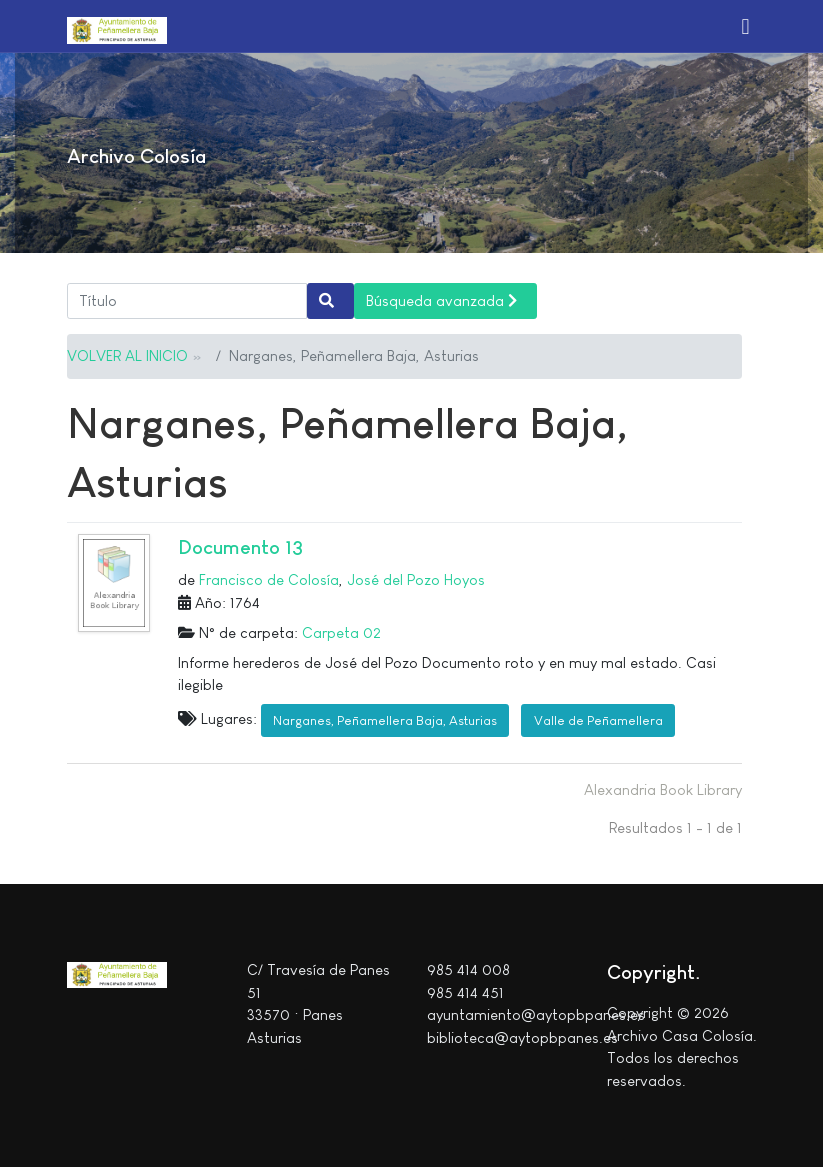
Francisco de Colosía (269, 579)
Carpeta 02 (341, 632)
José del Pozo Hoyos (416, 579)
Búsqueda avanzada (441, 300)
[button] (746, 26)
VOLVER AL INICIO (127, 355)
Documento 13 (240, 547)
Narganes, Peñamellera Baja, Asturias (385, 720)
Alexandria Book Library (663, 789)
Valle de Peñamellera (598, 720)
